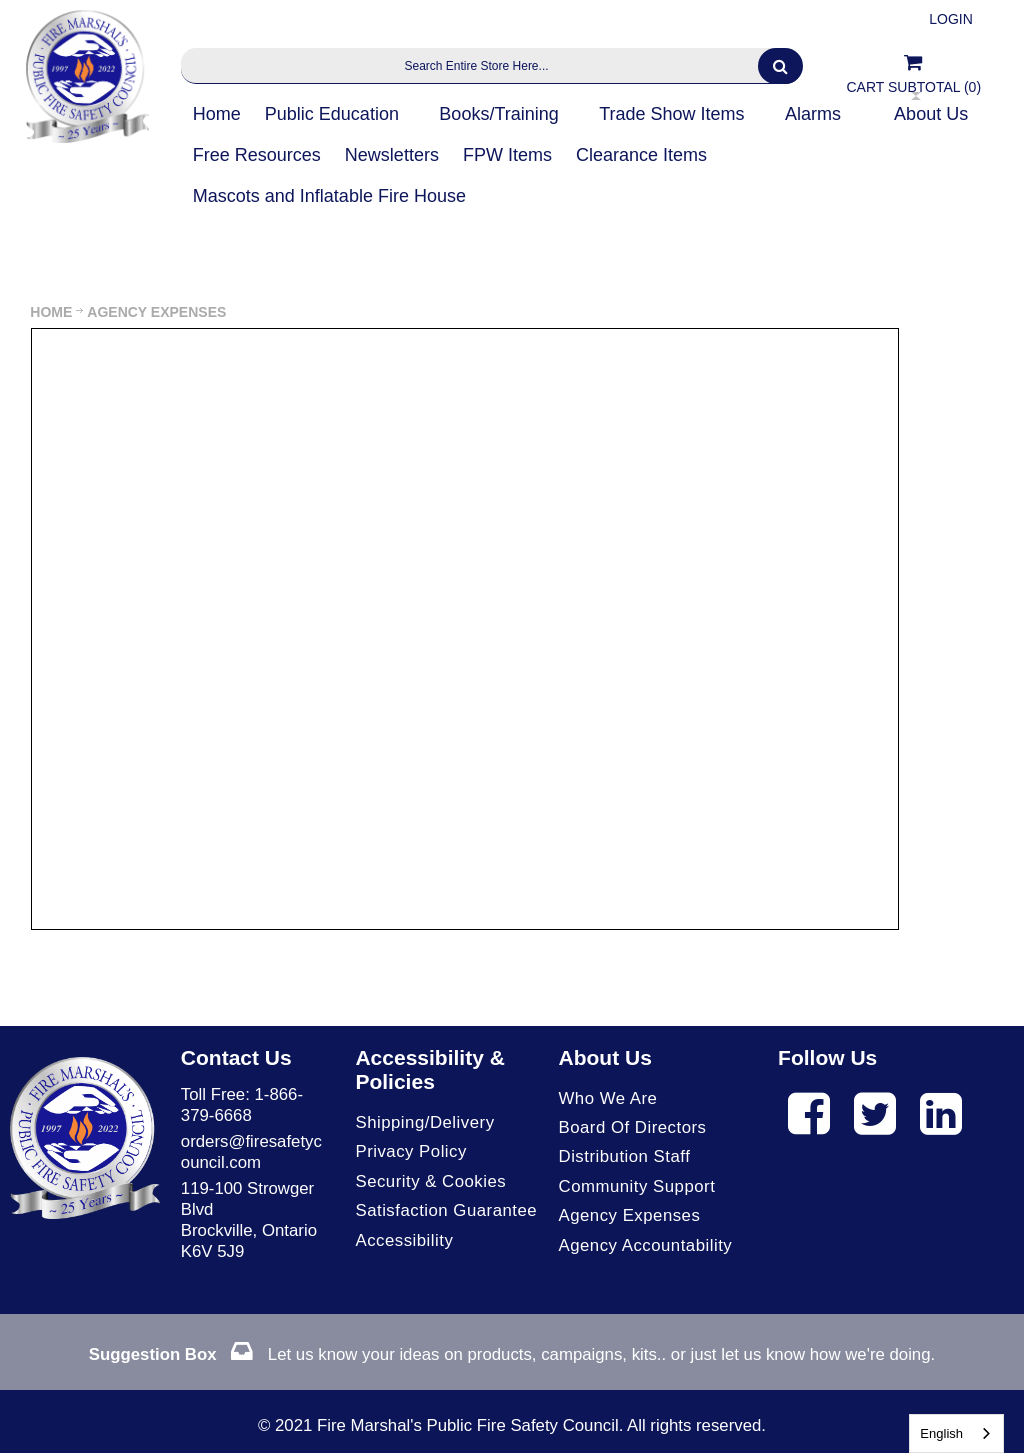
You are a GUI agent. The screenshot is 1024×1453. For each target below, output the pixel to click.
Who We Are (608, 1098)
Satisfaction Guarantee (446, 1210)
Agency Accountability (646, 1245)
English (941, 1433)
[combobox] (956, 1433)
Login (951, 19)
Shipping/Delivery (424, 1122)
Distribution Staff (625, 1156)
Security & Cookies (430, 1181)
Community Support (637, 1186)
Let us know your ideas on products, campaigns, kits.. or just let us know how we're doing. (512, 1354)
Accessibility (404, 1240)
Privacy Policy (410, 1151)
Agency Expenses (630, 1215)
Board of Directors (633, 1127)
